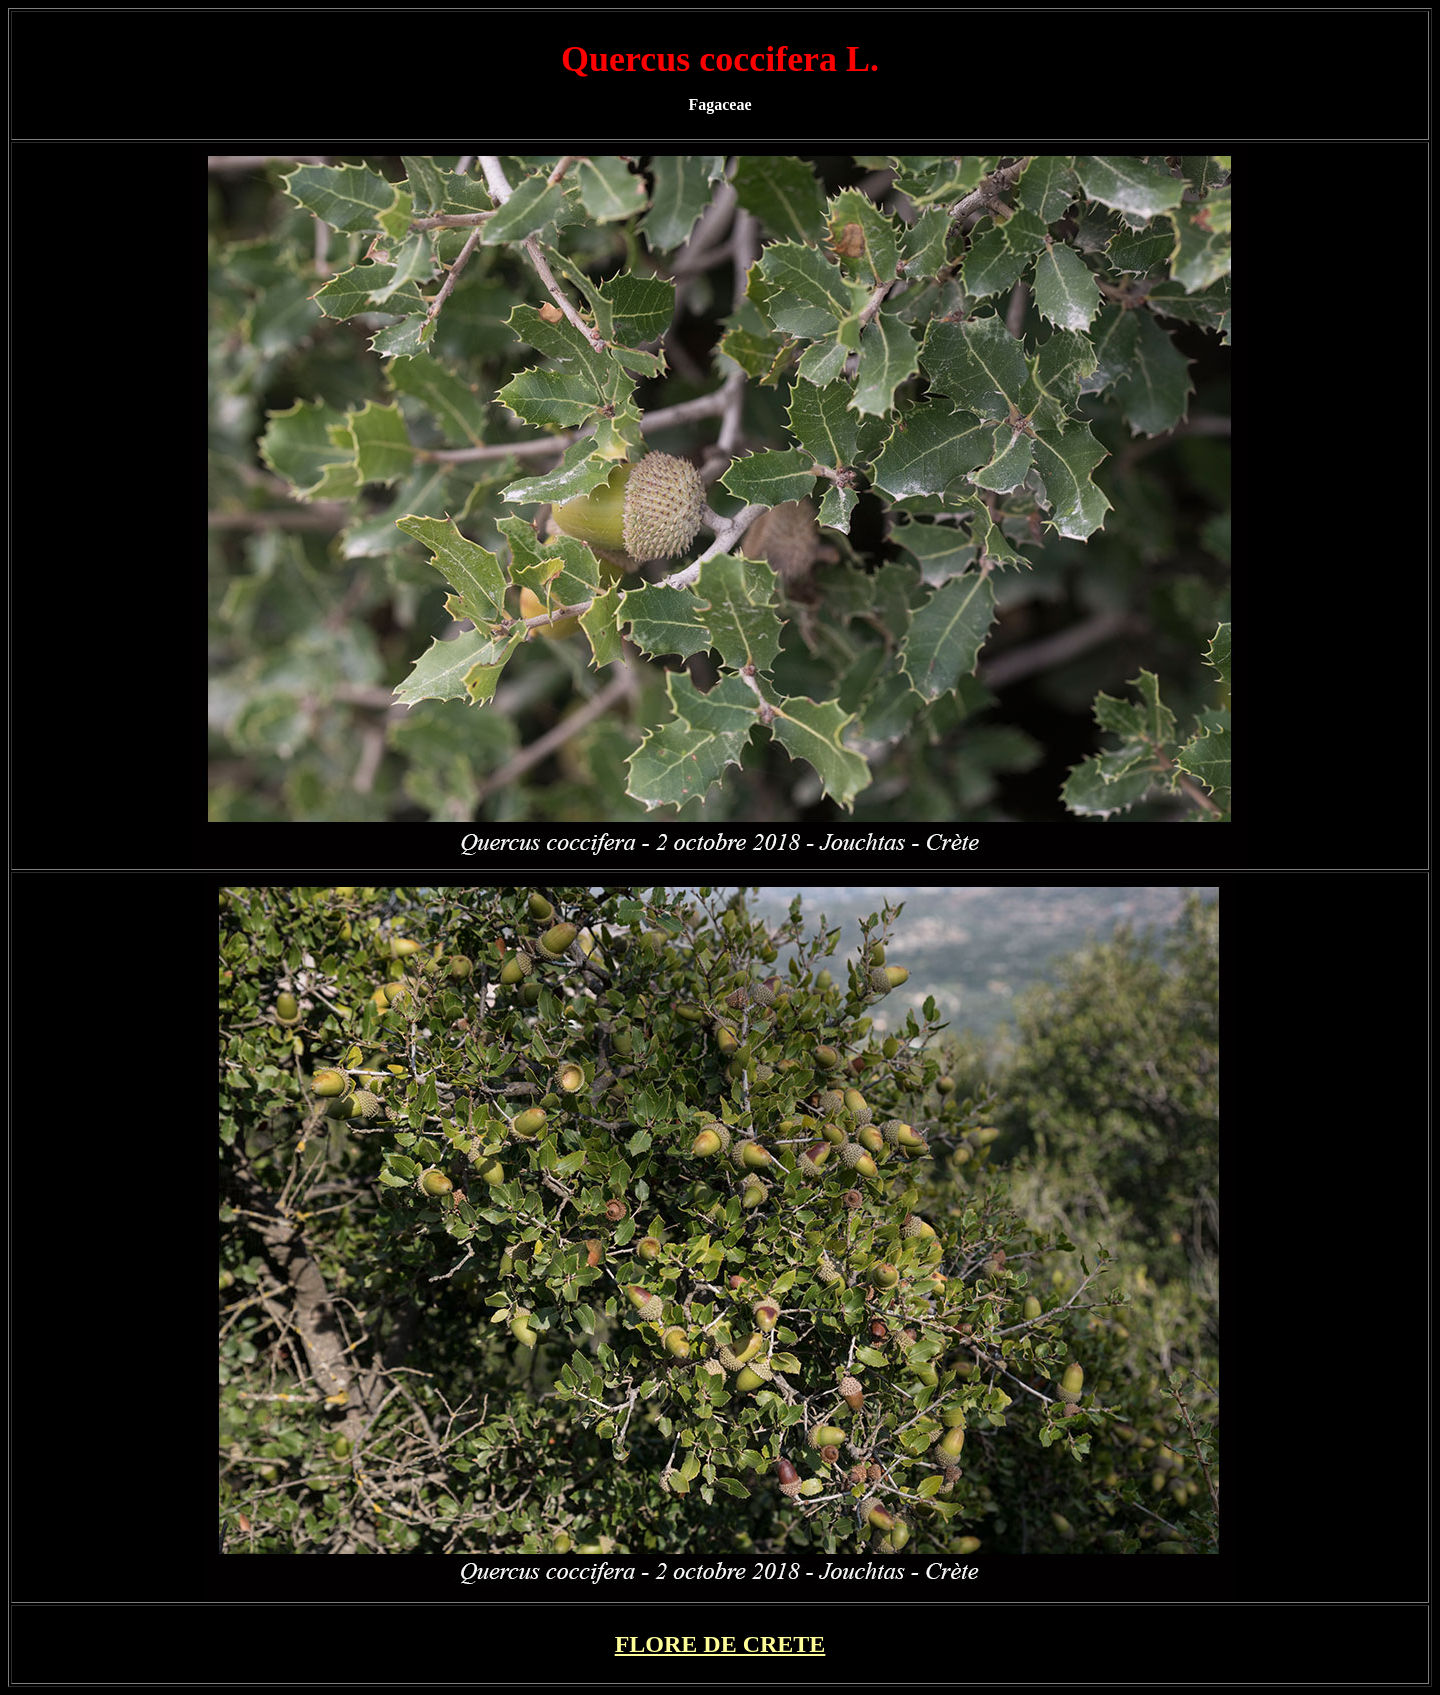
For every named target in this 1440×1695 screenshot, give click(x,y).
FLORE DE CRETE (720, 1644)
